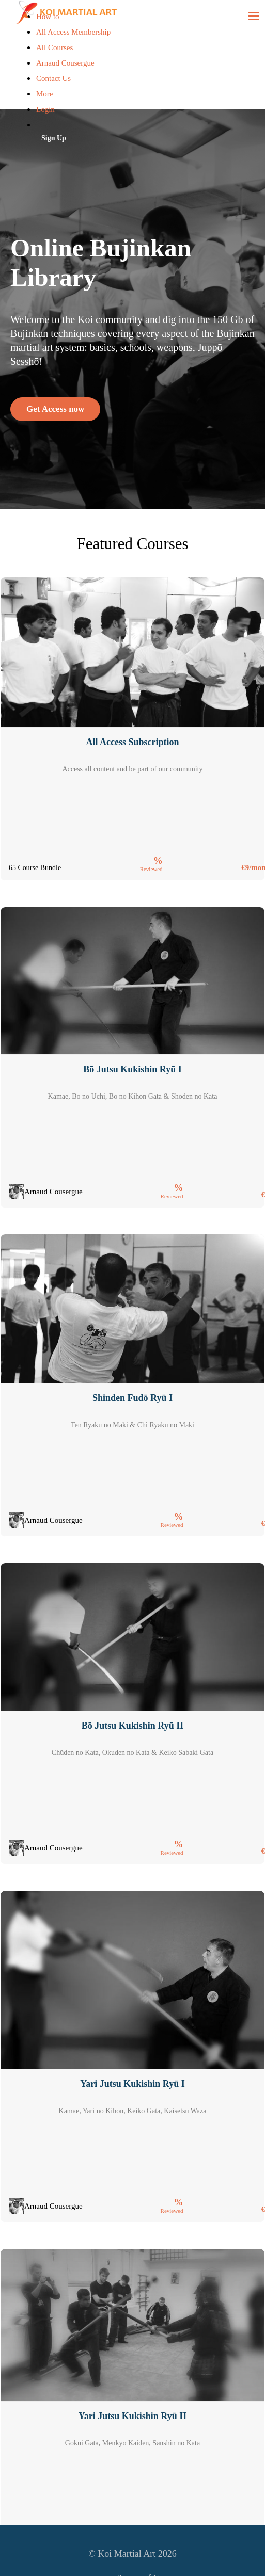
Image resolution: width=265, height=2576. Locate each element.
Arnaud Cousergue (65, 63)
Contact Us (53, 78)
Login (45, 109)
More (45, 94)
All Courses (54, 47)
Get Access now (55, 409)
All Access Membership (73, 32)
